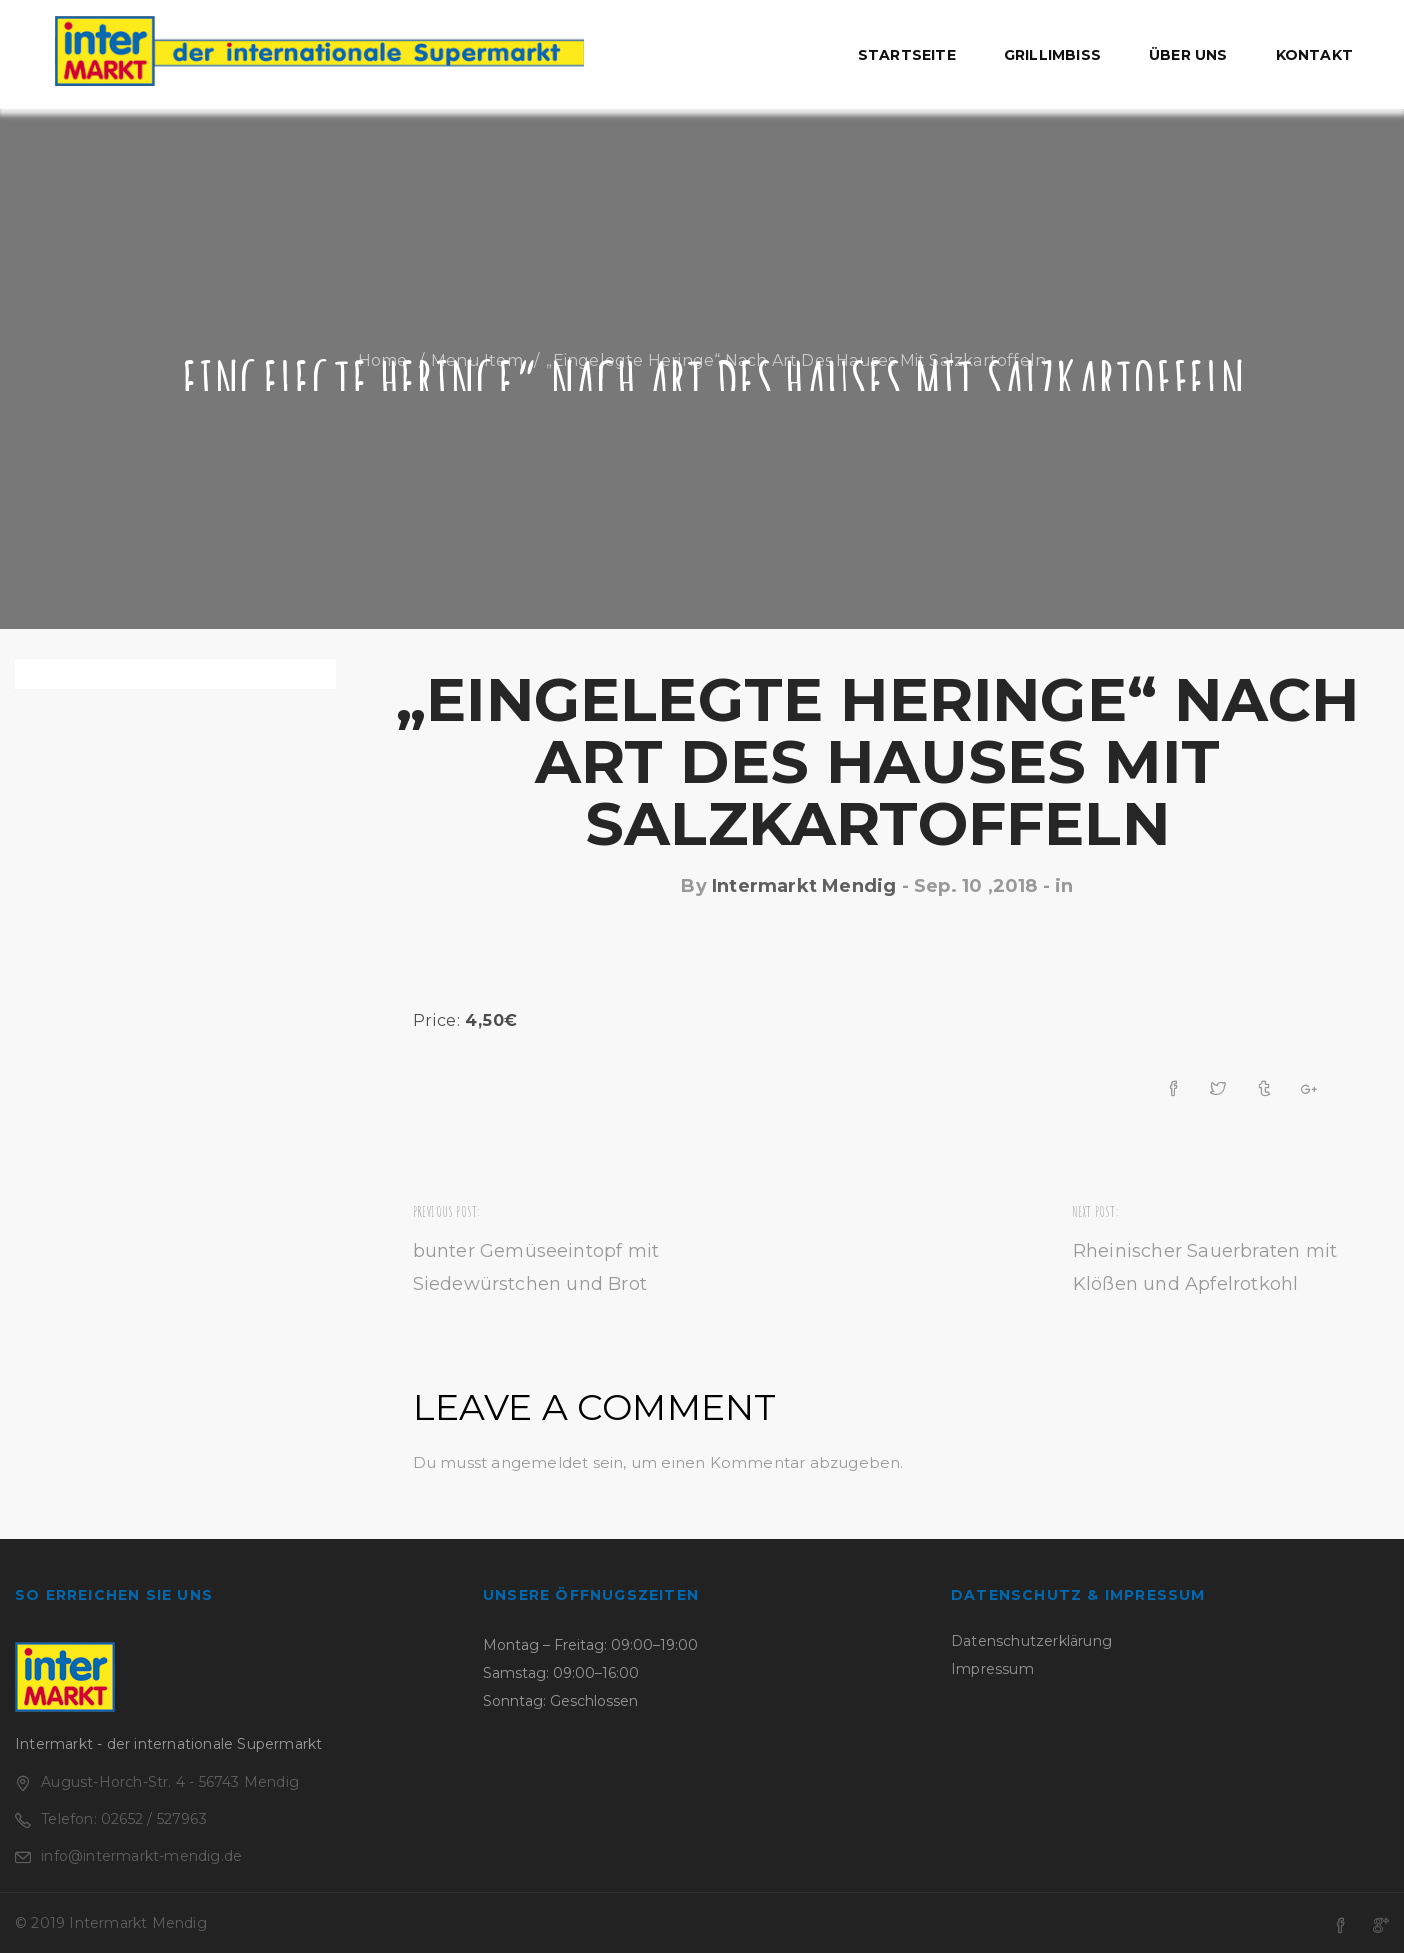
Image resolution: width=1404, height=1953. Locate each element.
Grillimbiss (1052, 55)
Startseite (907, 55)
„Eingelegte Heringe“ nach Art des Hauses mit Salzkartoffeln (877, 761)
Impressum (992, 1669)
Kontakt (1314, 55)
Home (383, 360)
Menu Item (477, 360)
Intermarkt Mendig (804, 886)
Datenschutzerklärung (1031, 1641)
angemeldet (539, 1462)
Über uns (1188, 55)
